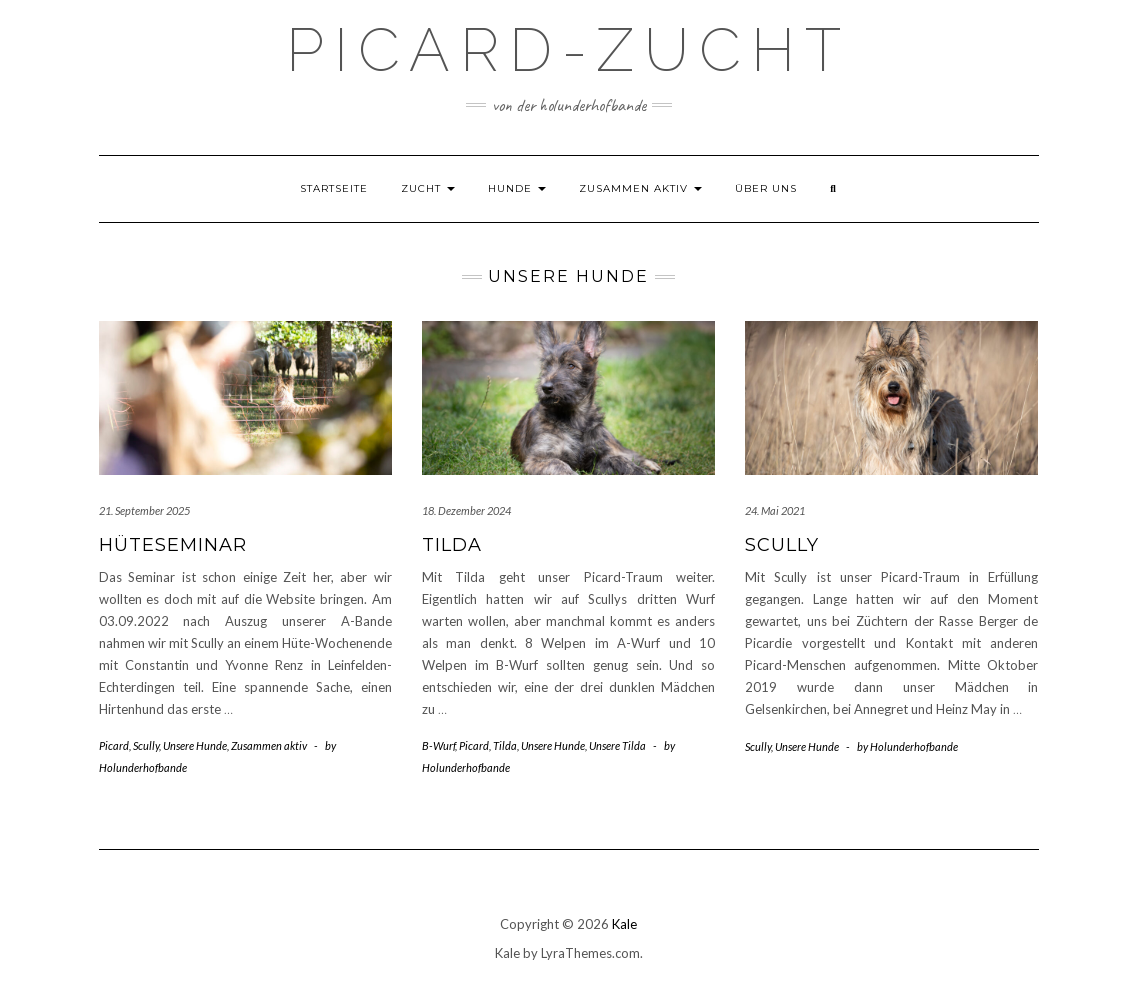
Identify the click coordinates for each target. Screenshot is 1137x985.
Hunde (517, 188)
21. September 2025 (144, 510)
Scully (146, 745)
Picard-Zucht (568, 50)
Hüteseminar (173, 545)
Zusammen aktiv (640, 188)
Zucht (428, 188)
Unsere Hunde (195, 745)
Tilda (452, 545)
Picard (114, 745)
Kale (624, 924)
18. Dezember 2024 (466, 510)
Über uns (766, 188)
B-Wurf (438, 745)
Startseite (334, 188)
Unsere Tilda (617, 745)
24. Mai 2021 (775, 510)
